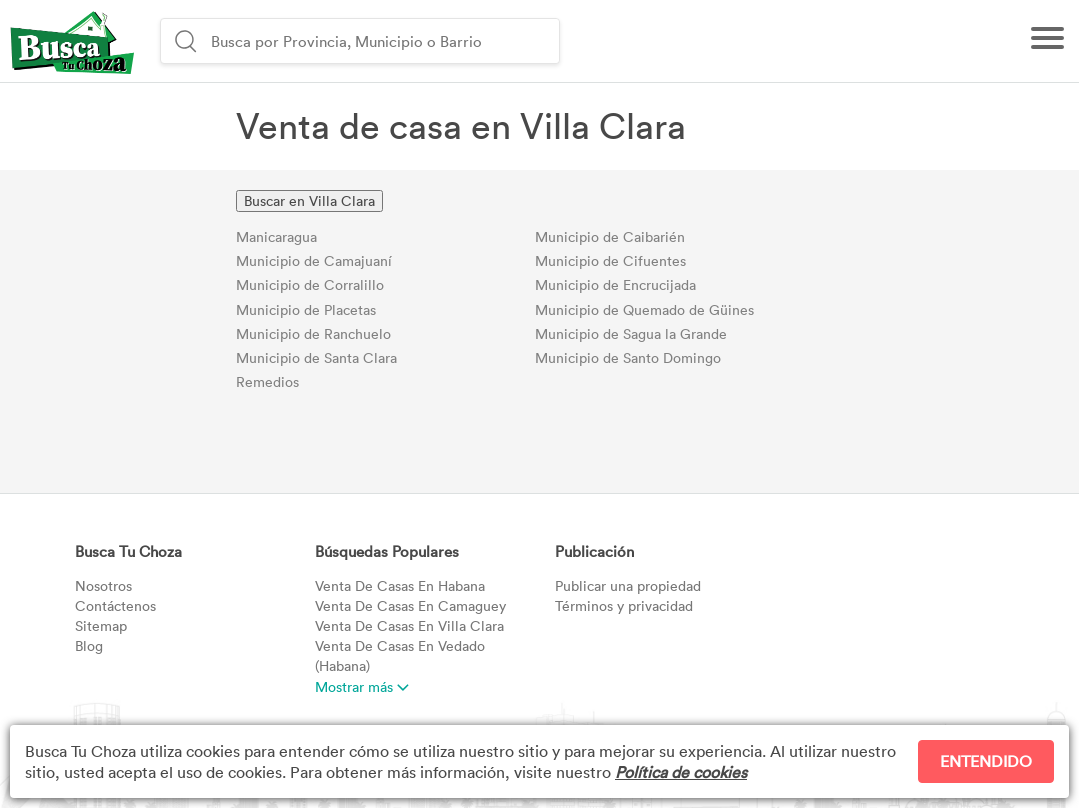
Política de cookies (681, 772)
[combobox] (382, 41)
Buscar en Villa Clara (309, 200)
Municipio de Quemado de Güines (644, 309)
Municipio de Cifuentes (610, 260)
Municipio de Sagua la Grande (631, 333)
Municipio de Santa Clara (316, 357)
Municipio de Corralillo (310, 284)
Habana (400, 585)
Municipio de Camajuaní (314, 260)
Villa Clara (409, 625)
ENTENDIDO (986, 761)
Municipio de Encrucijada (615, 284)
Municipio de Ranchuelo (313, 333)
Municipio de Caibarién (610, 236)
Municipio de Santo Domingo (628, 357)
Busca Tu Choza (128, 551)
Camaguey (410, 605)
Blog (89, 645)
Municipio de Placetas (306, 309)
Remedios (267, 381)
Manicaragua (276, 236)
